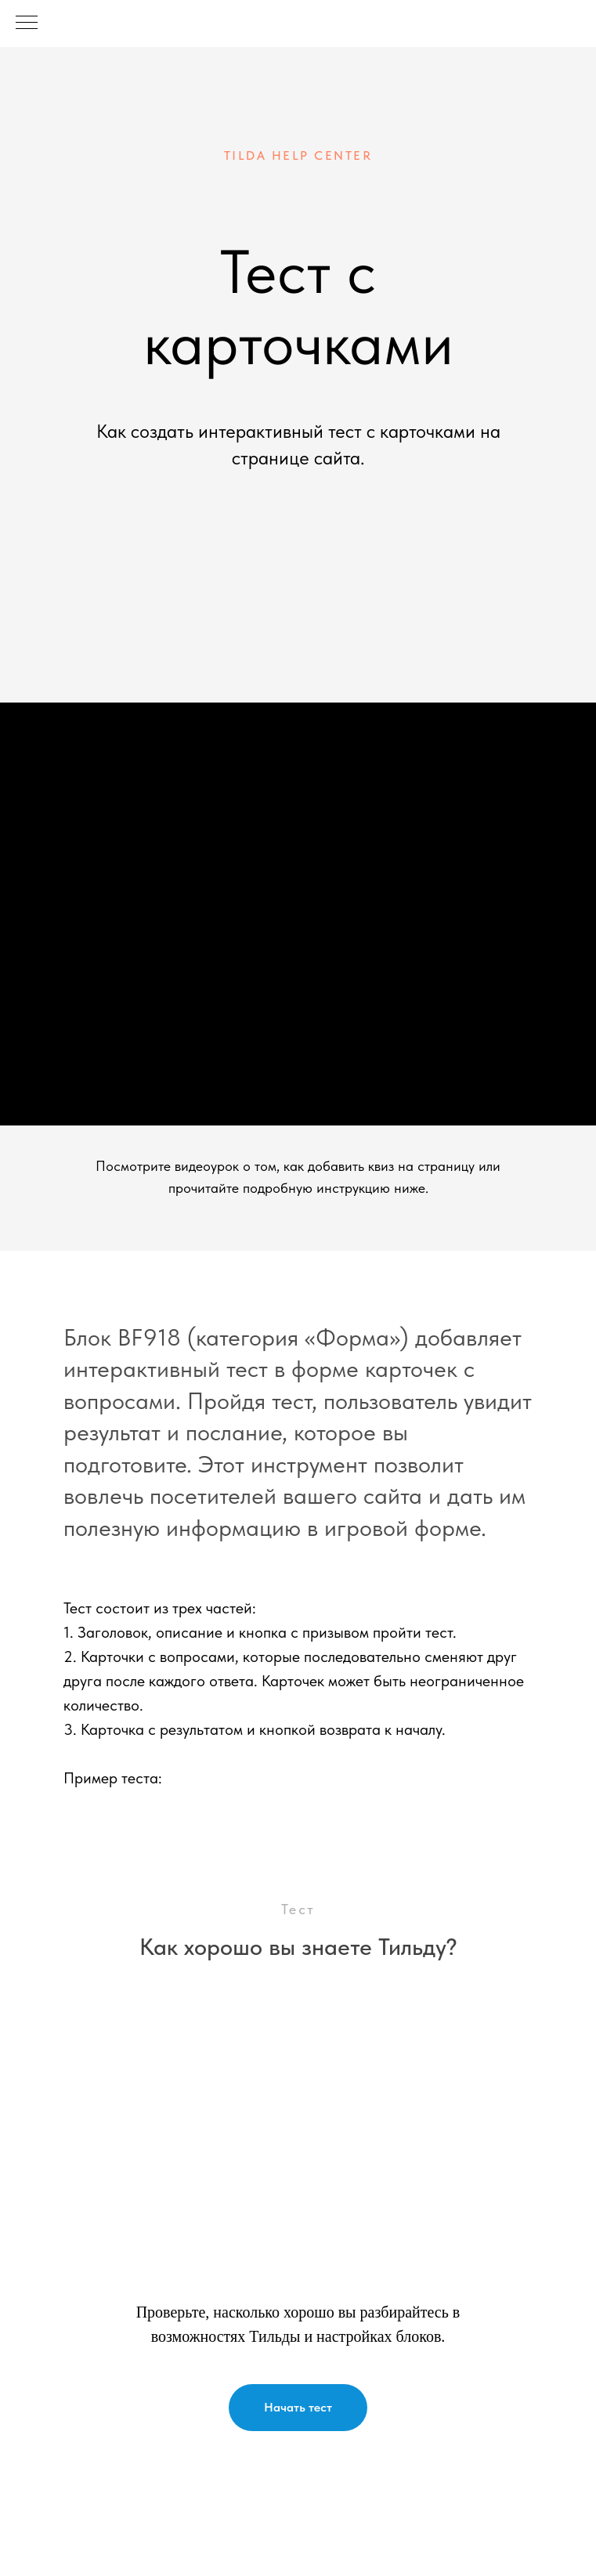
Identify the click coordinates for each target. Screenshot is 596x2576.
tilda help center (298, 155)
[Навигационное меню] (27, 23)
